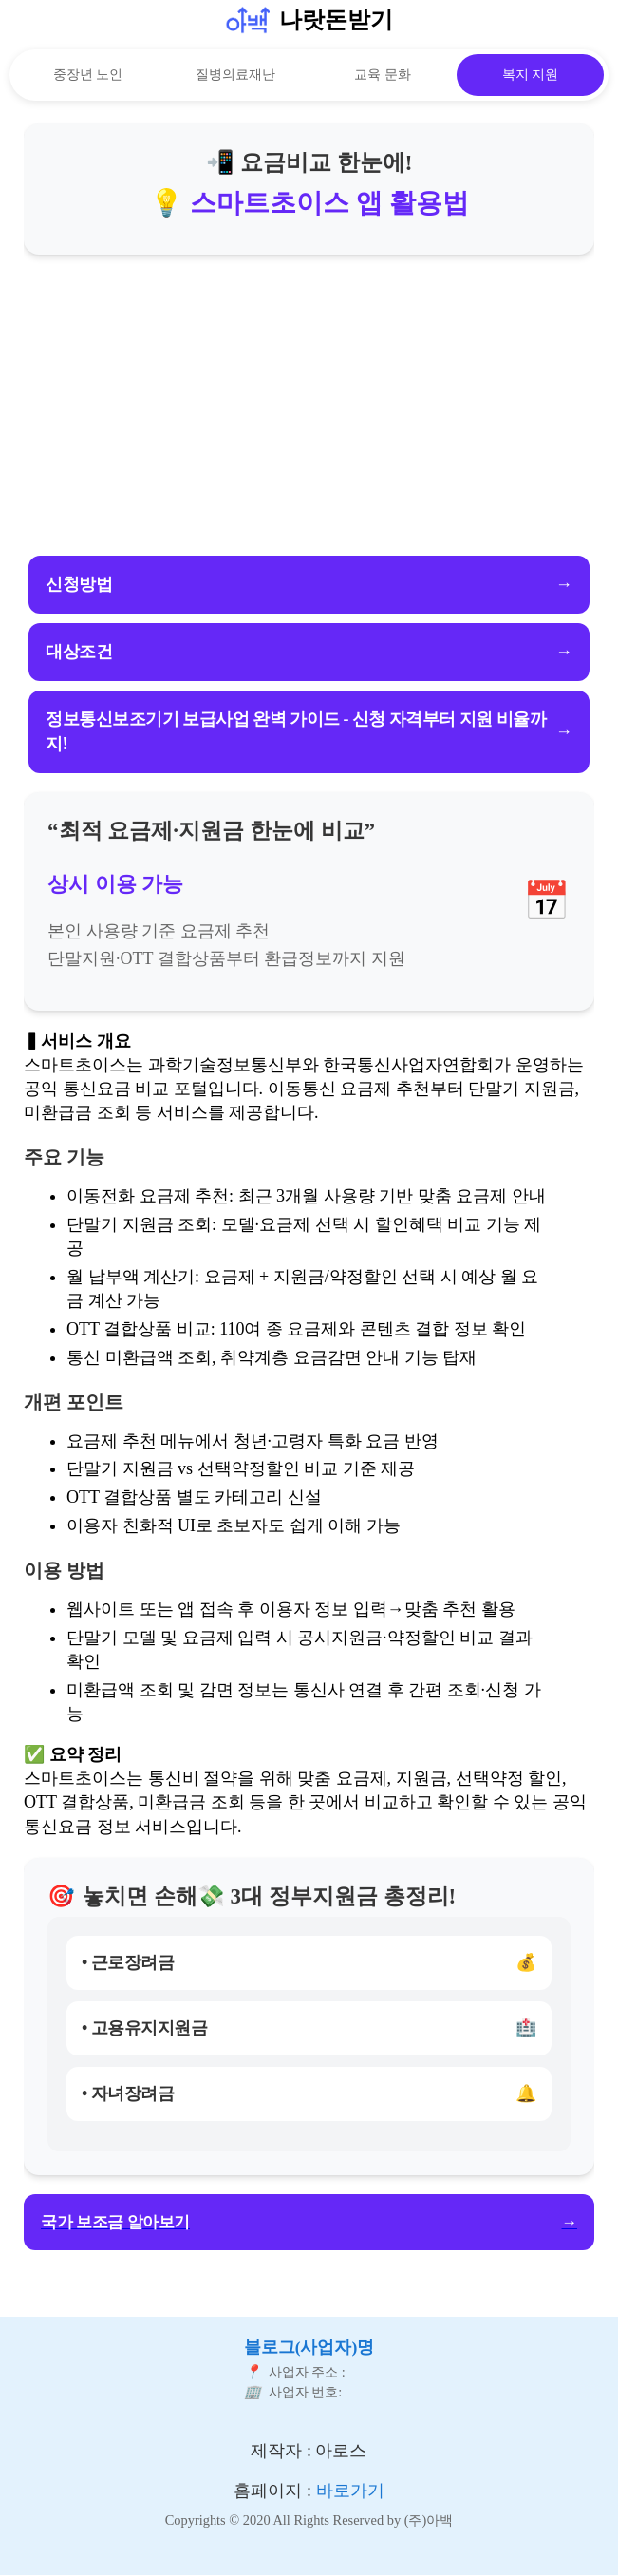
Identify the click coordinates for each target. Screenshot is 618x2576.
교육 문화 (382, 74)
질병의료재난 (235, 74)
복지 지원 (530, 74)
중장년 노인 (88, 74)
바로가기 (350, 2490)
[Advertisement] (309, 407)
